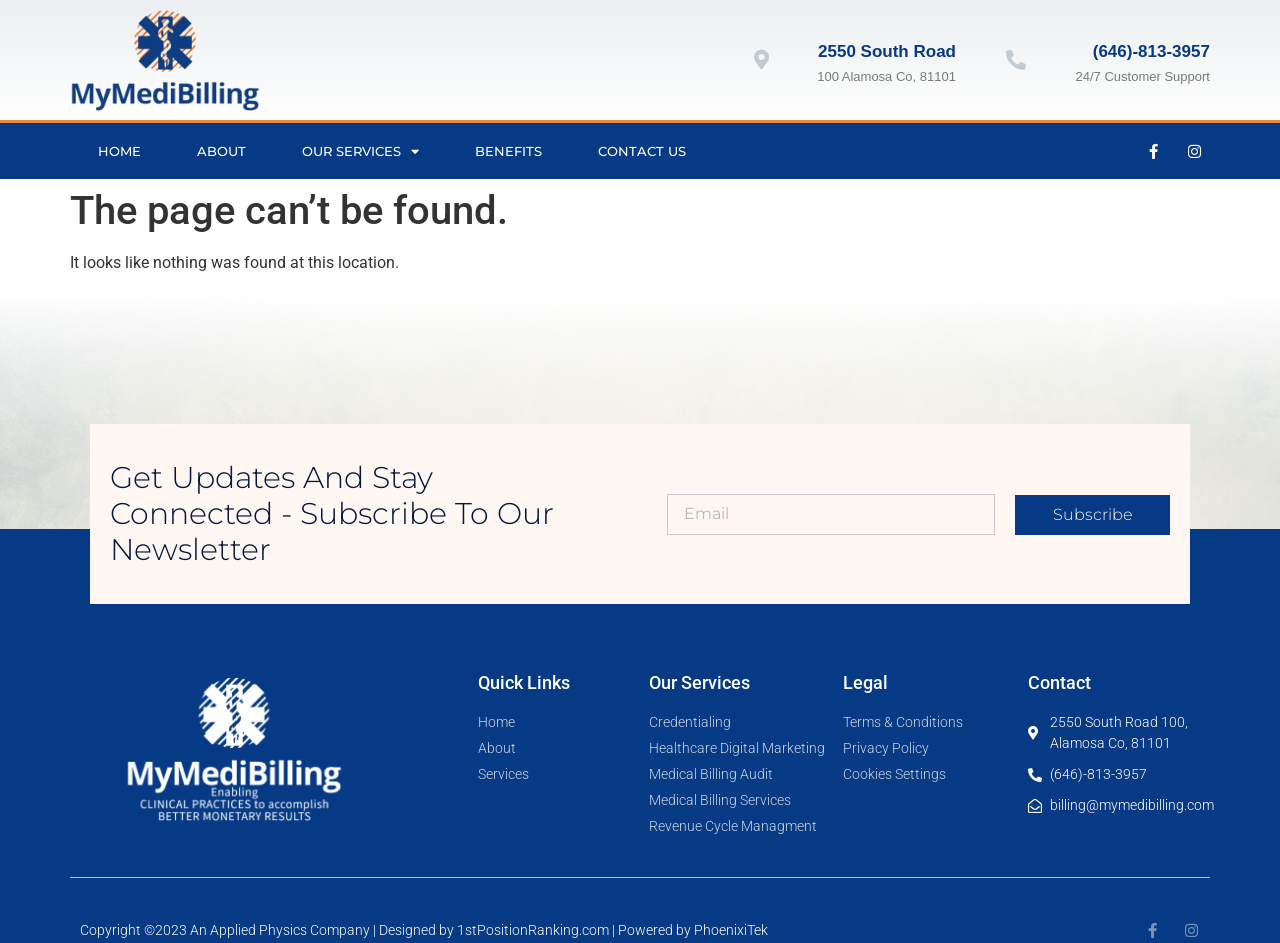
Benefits (508, 151)
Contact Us (642, 151)
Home (119, 151)
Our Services (360, 151)
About (221, 151)
